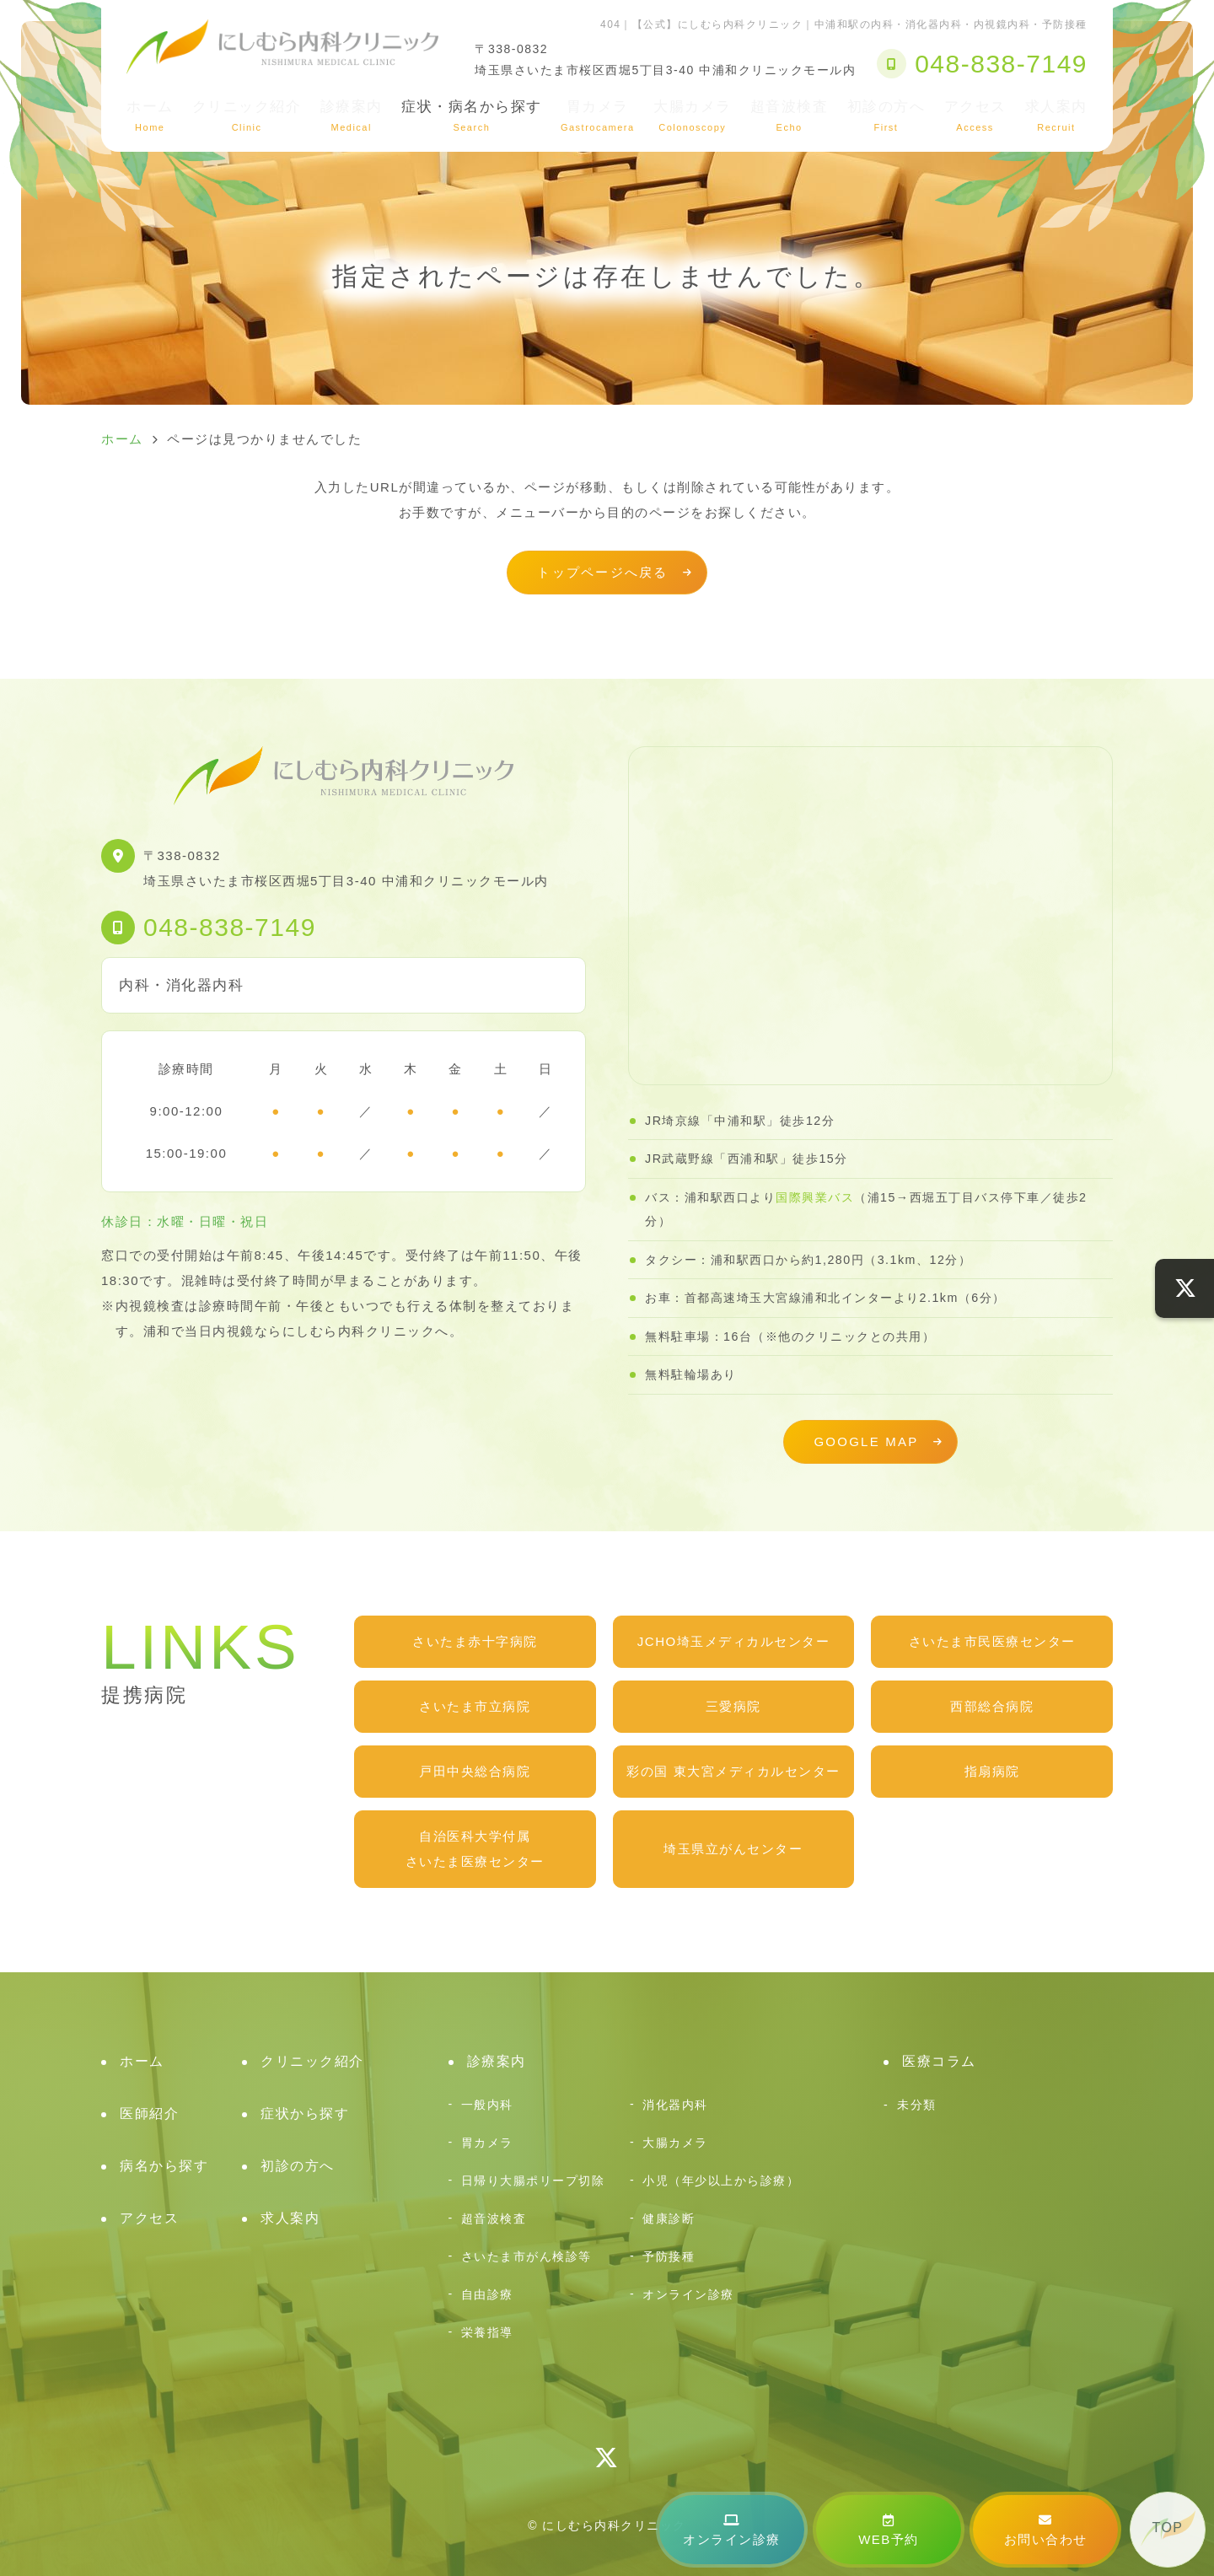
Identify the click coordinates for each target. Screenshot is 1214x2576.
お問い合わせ (1046, 2530)
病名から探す (164, 2166)
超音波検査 (789, 115)
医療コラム (939, 2061)
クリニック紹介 (247, 115)
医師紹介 (149, 2113)
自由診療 (487, 2294)
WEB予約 (888, 2530)
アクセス (975, 115)
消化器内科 (675, 2104)
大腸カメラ (692, 115)
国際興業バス (815, 1197)
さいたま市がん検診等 (526, 2256)
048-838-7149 (229, 927)
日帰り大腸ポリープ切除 (533, 2180)
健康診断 (668, 2218)
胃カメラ (598, 115)
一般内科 (487, 2104)
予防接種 (668, 2256)
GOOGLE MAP (866, 1441)
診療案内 (351, 115)
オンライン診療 (732, 2530)
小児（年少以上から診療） (720, 2180)
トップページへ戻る (602, 572)
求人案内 (1056, 115)
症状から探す (305, 2113)
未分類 (917, 2104)
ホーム (150, 115)
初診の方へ (886, 115)
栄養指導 (487, 2332)
